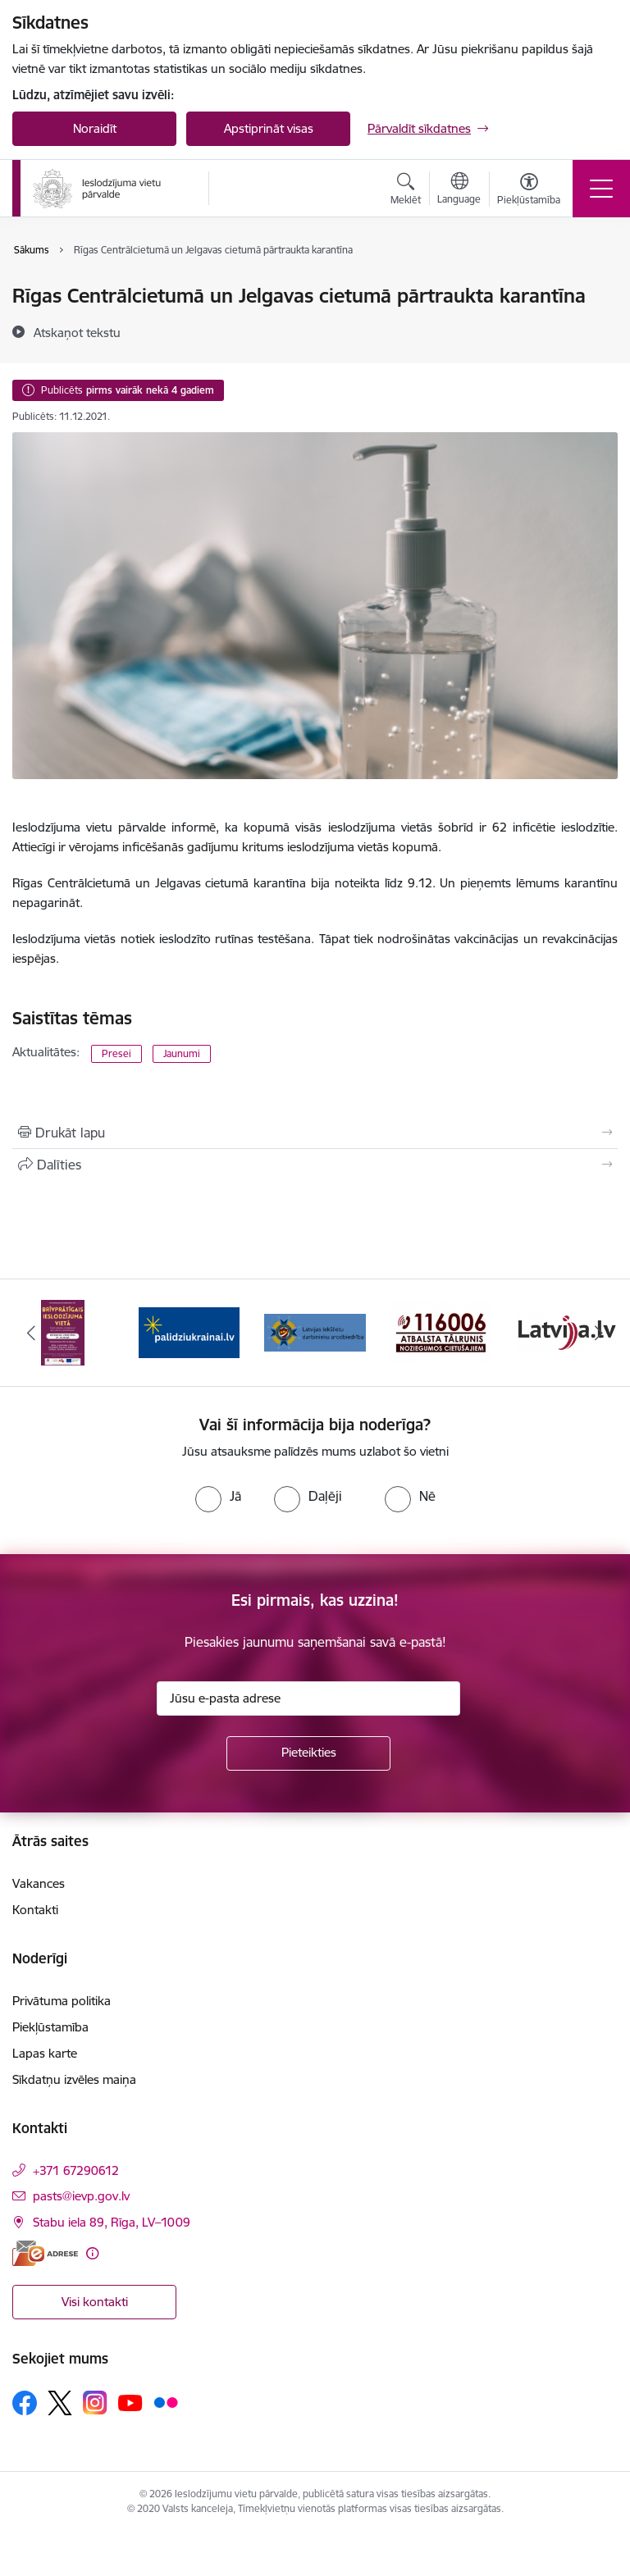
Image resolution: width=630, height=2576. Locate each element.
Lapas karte (44, 2053)
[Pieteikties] (308, 1753)
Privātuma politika (61, 2000)
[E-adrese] (45, 2253)
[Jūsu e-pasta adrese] (308, 1698)
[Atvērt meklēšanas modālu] (405, 191)
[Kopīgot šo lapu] (315, 1164)
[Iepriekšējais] (31, 1333)
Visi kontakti (95, 2301)
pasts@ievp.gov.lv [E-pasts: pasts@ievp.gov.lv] (81, 2196)
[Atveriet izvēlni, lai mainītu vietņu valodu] (459, 190)
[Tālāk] (598, 1333)
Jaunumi (181, 1053)
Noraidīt (94, 128)
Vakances (38, 1883)
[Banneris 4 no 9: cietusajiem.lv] (441, 1331)
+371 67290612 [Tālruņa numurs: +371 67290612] (76, 2170)
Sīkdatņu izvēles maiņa (74, 2079)
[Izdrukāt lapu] (315, 1132)
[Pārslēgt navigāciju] (601, 188)
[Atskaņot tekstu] (77, 332)
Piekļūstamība (50, 2027)
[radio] (218, 1496)
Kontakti (35, 1909)
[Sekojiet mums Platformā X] (60, 2403)
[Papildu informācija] (92, 2253)
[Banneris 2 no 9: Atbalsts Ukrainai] (189, 1331)
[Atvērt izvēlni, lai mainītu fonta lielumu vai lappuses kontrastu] (528, 191)
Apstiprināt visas (268, 128)
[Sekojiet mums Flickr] (165, 2402)
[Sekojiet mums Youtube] (130, 2402)
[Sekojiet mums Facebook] (24, 2403)
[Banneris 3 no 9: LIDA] (315, 1331)
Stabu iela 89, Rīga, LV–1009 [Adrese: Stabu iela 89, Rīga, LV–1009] (111, 2222)
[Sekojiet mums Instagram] (95, 2402)
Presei (116, 1053)
